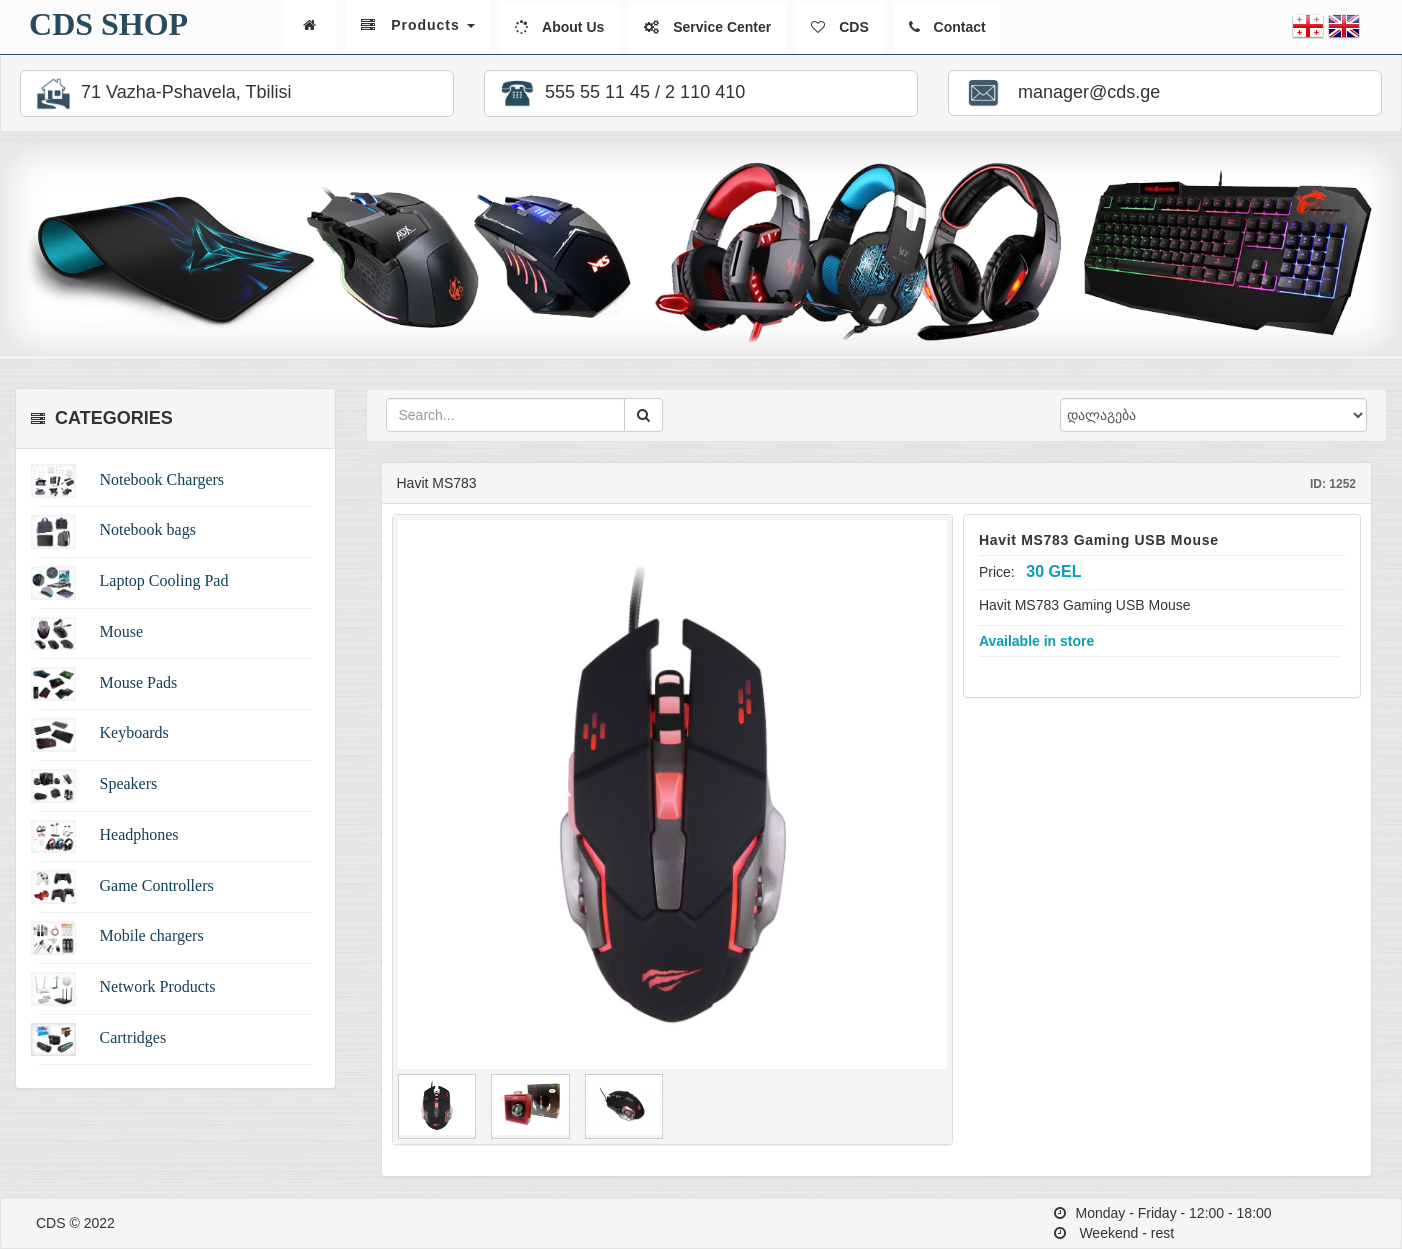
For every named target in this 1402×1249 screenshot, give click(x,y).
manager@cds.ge (1060, 93)
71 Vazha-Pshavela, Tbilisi (161, 93)
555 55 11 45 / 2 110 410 (620, 93)
